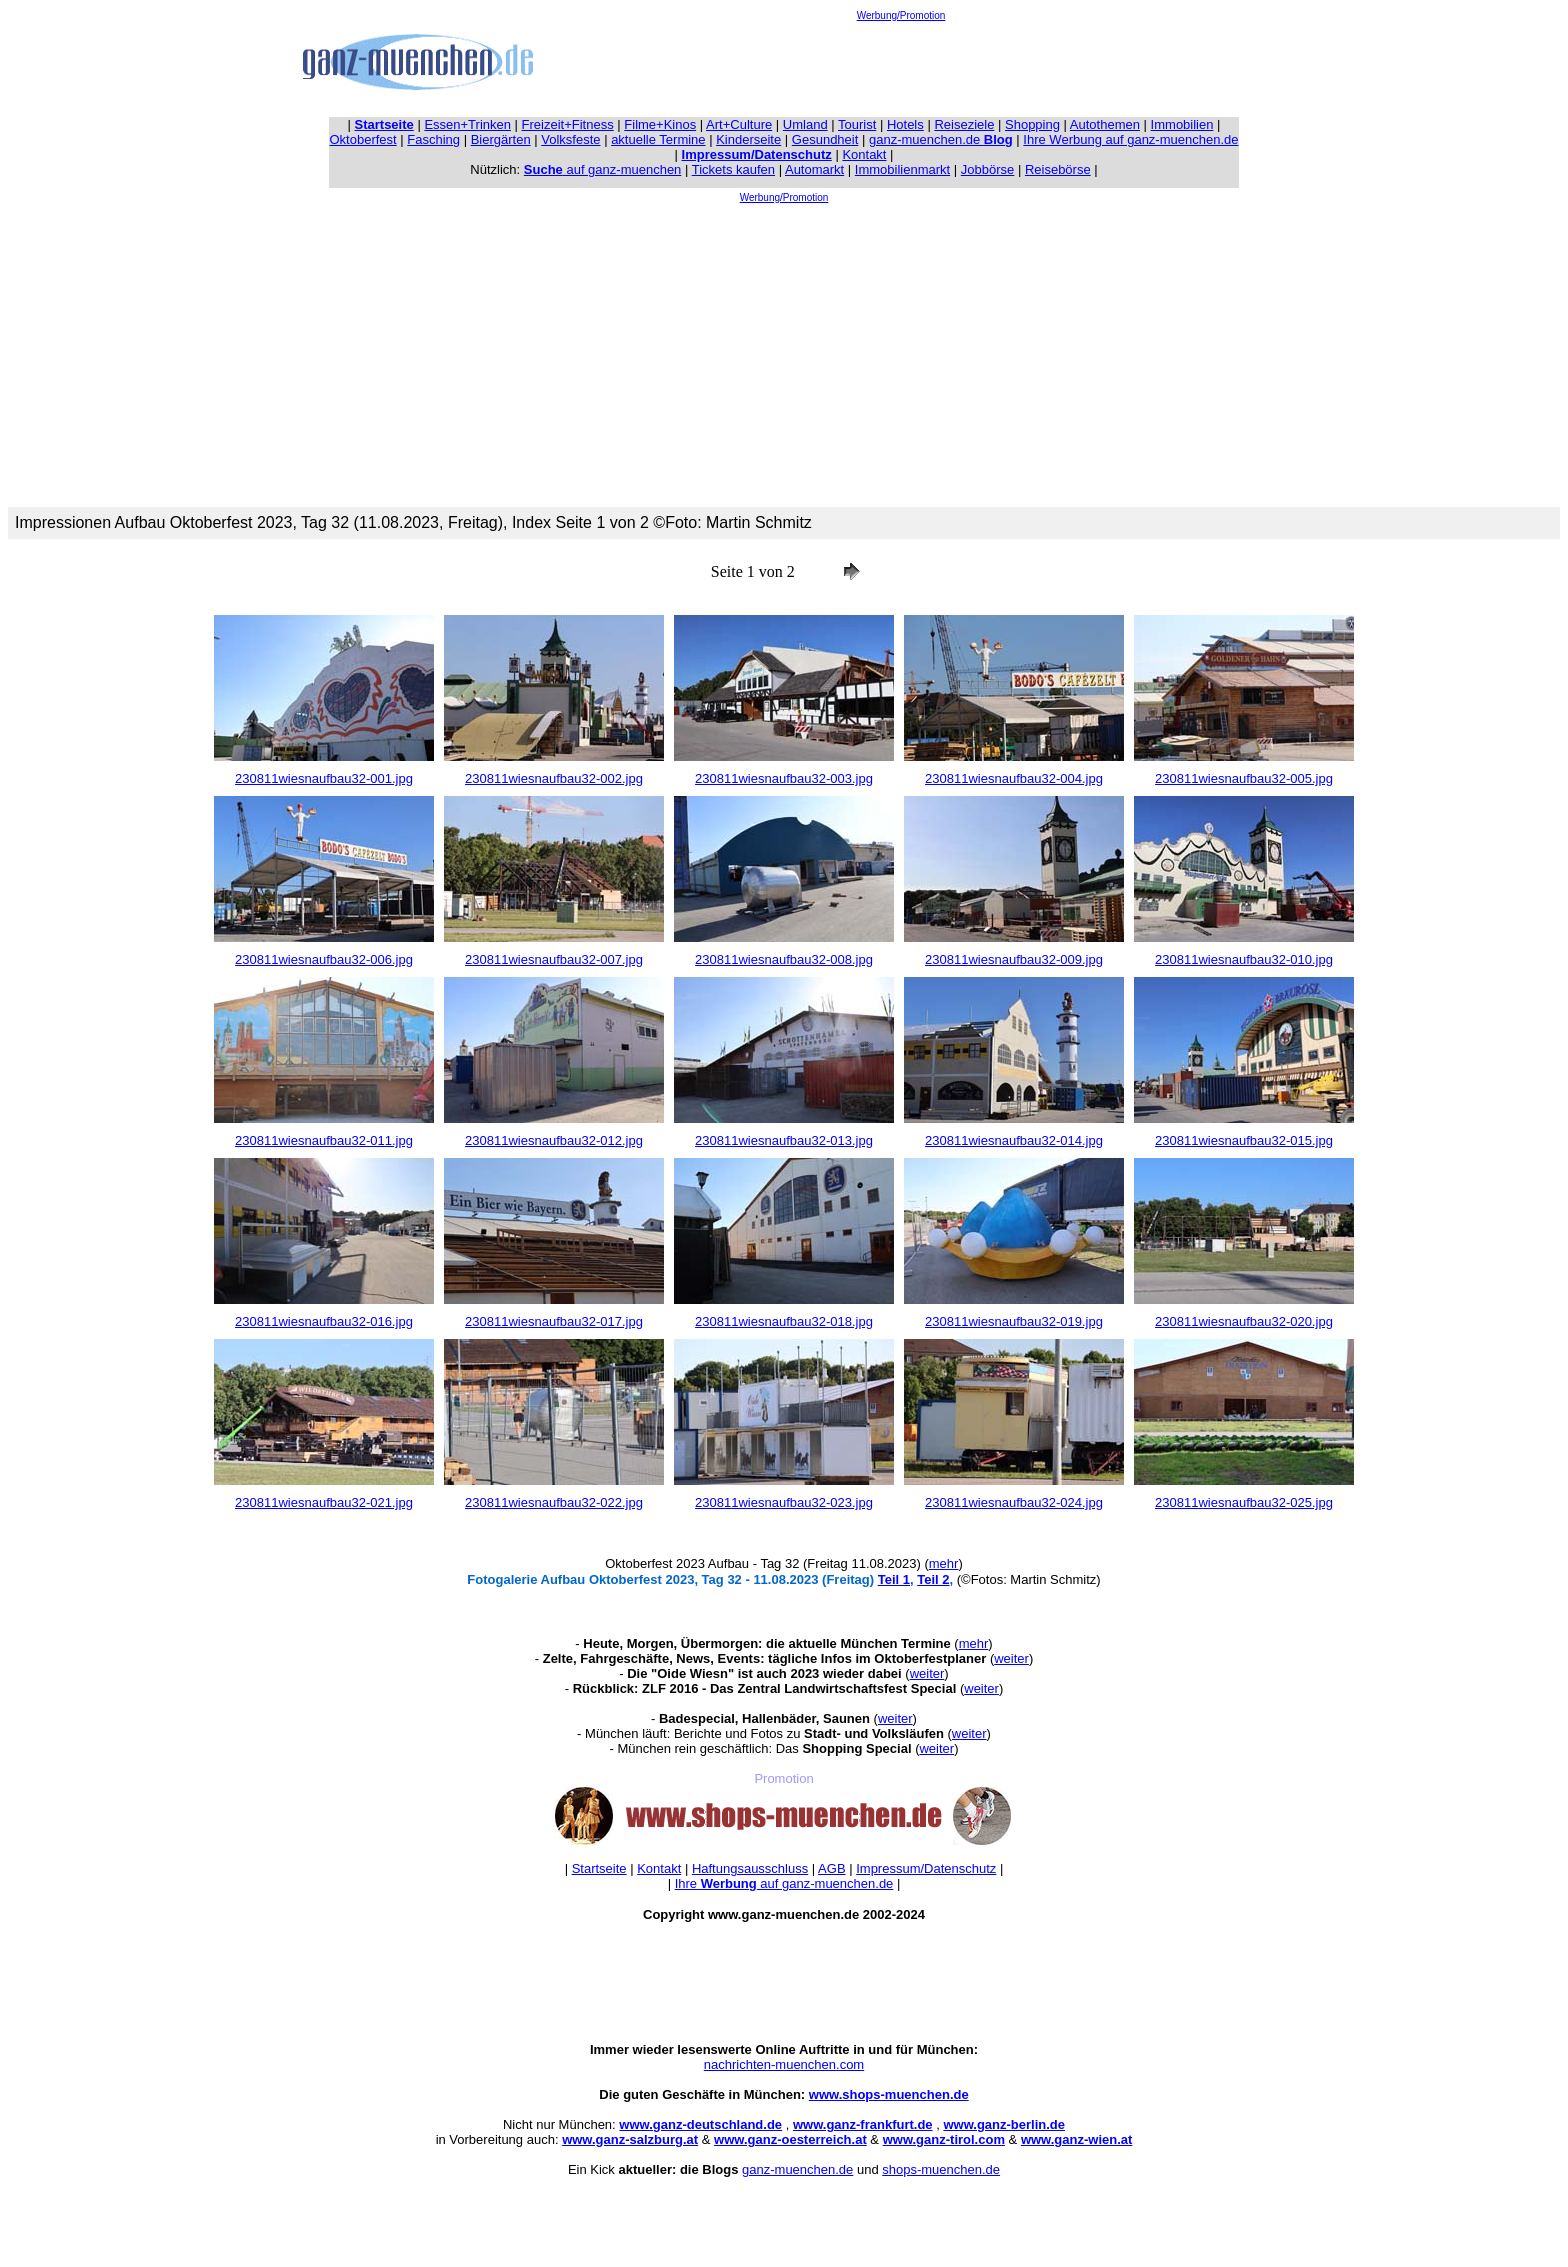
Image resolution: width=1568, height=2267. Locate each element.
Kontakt (864, 154)
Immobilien (1182, 124)
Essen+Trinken (467, 124)
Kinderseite (748, 139)
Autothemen (1105, 124)
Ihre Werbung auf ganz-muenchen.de (1130, 139)
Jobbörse (987, 169)
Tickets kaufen (733, 169)
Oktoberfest (363, 139)
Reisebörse (1058, 169)
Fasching (433, 139)
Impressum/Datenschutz (926, 1868)
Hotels (905, 124)
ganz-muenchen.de (941, 139)
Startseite (599, 1868)
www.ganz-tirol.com (944, 2139)
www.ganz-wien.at (1076, 2139)
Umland (805, 124)
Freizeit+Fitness (568, 124)
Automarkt (814, 169)
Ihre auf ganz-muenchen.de (784, 1883)
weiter (1011, 1658)
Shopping (1032, 124)
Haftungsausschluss (750, 1868)
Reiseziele (964, 124)
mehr (944, 1563)
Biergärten (501, 139)
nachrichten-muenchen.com (784, 2064)
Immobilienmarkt (902, 169)
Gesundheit (825, 139)
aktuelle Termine (658, 139)
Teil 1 (894, 1579)
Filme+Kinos (660, 124)
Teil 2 (933, 1579)
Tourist (857, 124)
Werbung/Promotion (901, 15)
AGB (831, 1868)
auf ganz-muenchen (603, 169)
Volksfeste (570, 139)
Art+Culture (739, 124)
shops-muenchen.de (941, 2169)
